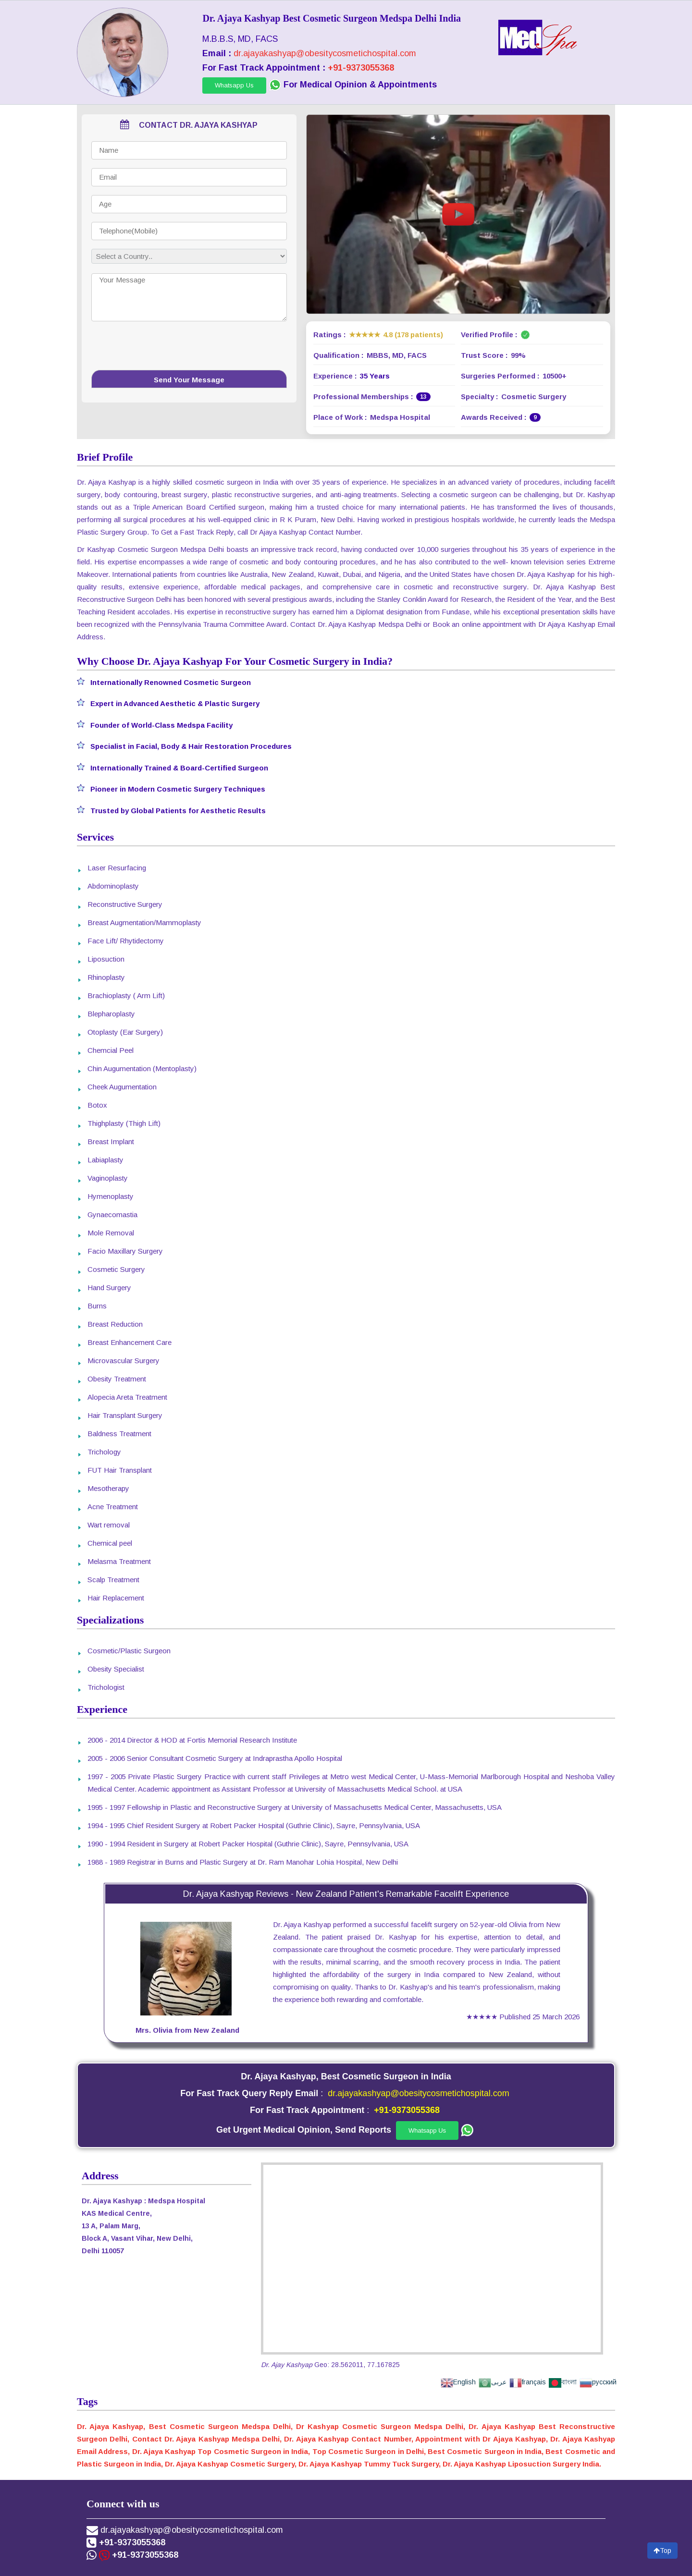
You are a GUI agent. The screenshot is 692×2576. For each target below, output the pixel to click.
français (527, 2382)
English (458, 2382)
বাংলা (563, 2382)
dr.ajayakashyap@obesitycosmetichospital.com (325, 53)
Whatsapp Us (234, 85)
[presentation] (189, 348)
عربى (493, 2382)
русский (598, 2382)
